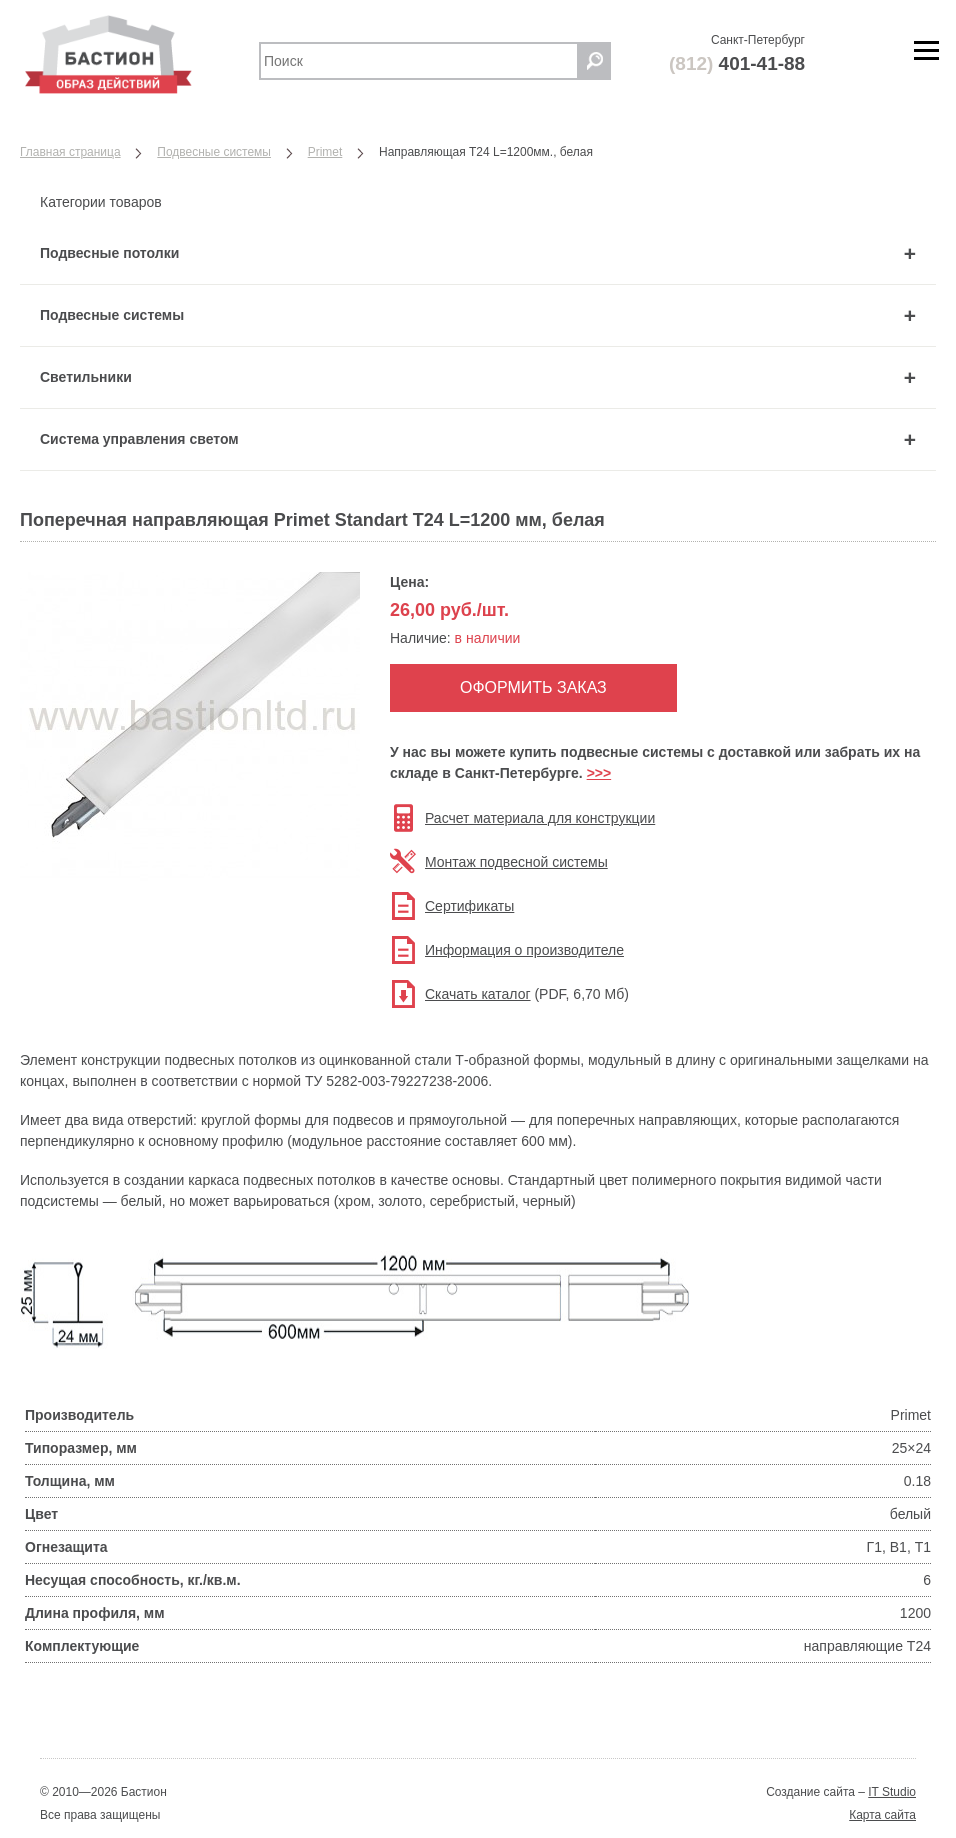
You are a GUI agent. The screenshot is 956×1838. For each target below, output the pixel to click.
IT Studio (892, 1792)
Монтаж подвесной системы (516, 862)
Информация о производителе (524, 950)
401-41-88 (737, 63)
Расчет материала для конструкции (540, 818)
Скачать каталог (478, 994)
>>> (599, 773)
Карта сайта (882, 1815)
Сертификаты (469, 906)
